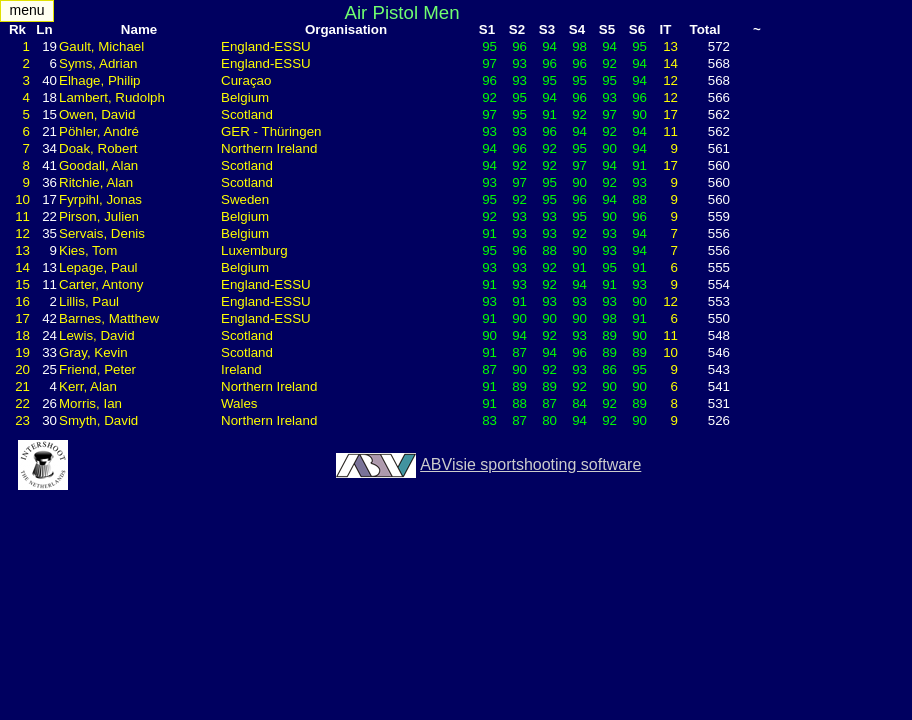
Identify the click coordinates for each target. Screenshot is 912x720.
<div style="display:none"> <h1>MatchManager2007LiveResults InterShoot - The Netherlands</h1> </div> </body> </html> (456, 360)
